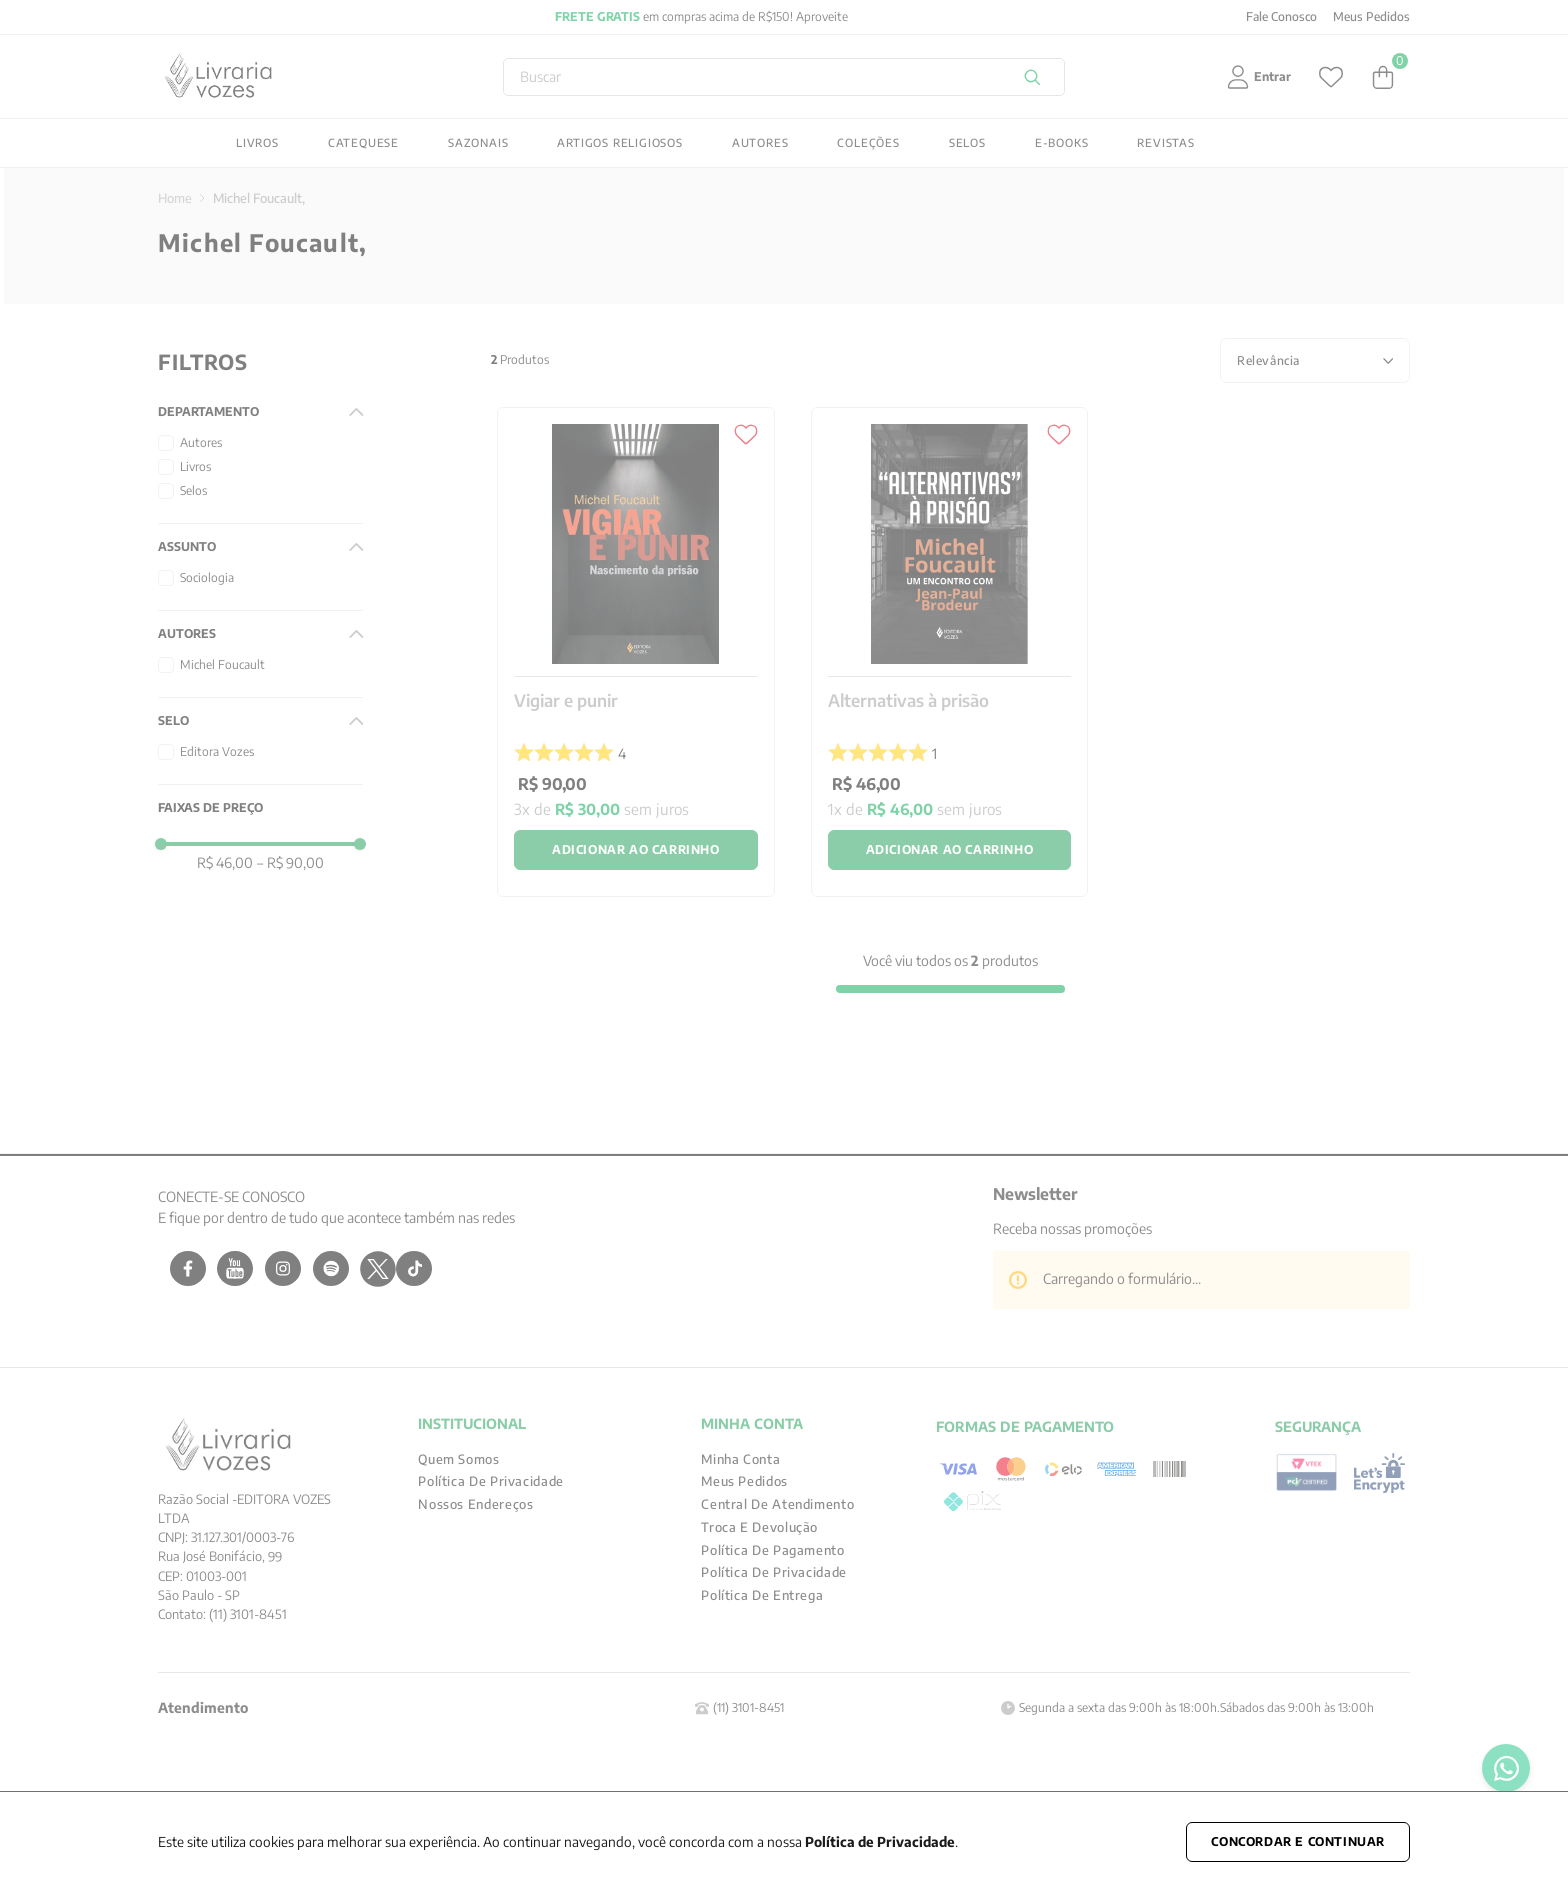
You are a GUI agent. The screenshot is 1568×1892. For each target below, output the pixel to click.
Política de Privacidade (880, 1841)
